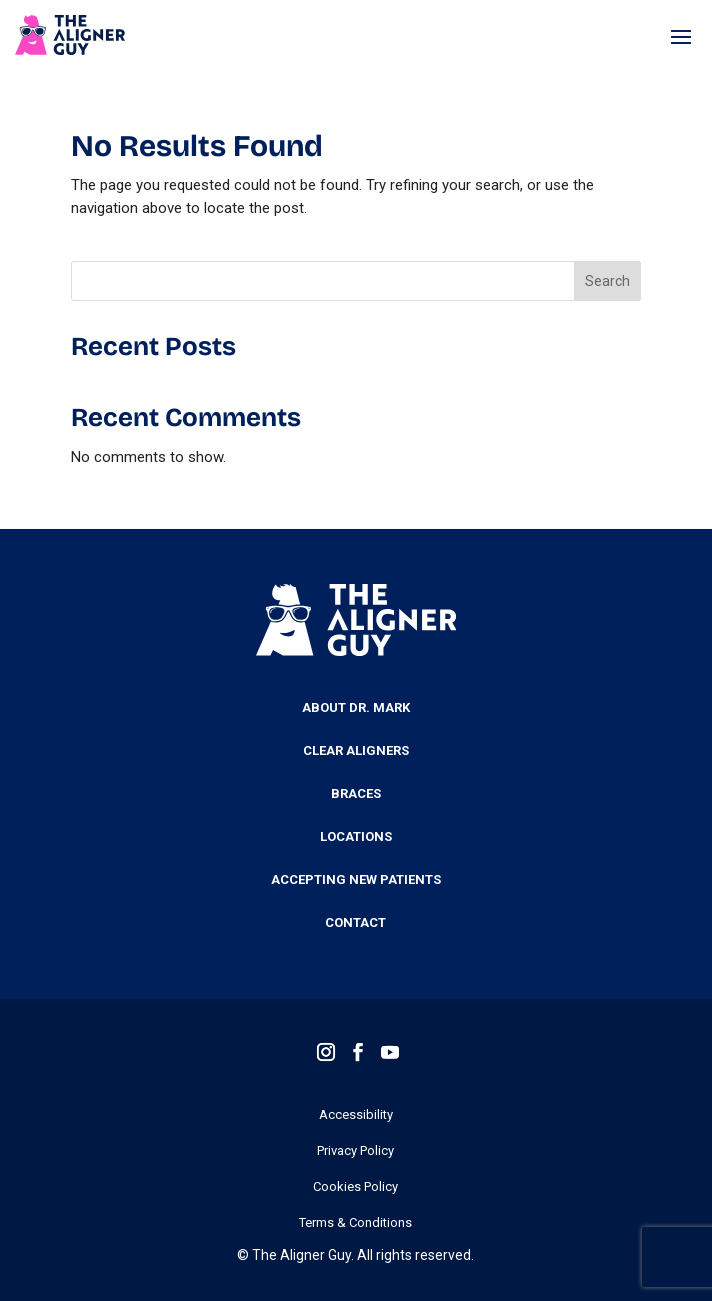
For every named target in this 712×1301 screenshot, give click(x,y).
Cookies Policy (355, 1187)
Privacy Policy (355, 1151)
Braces (356, 794)
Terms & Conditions (355, 1223)
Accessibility (356, 1115)
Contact (355, 923)
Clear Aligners (356, 751)
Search (607, 281)
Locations (356, 837)
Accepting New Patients (356, 880)
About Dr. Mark (356, 708)
